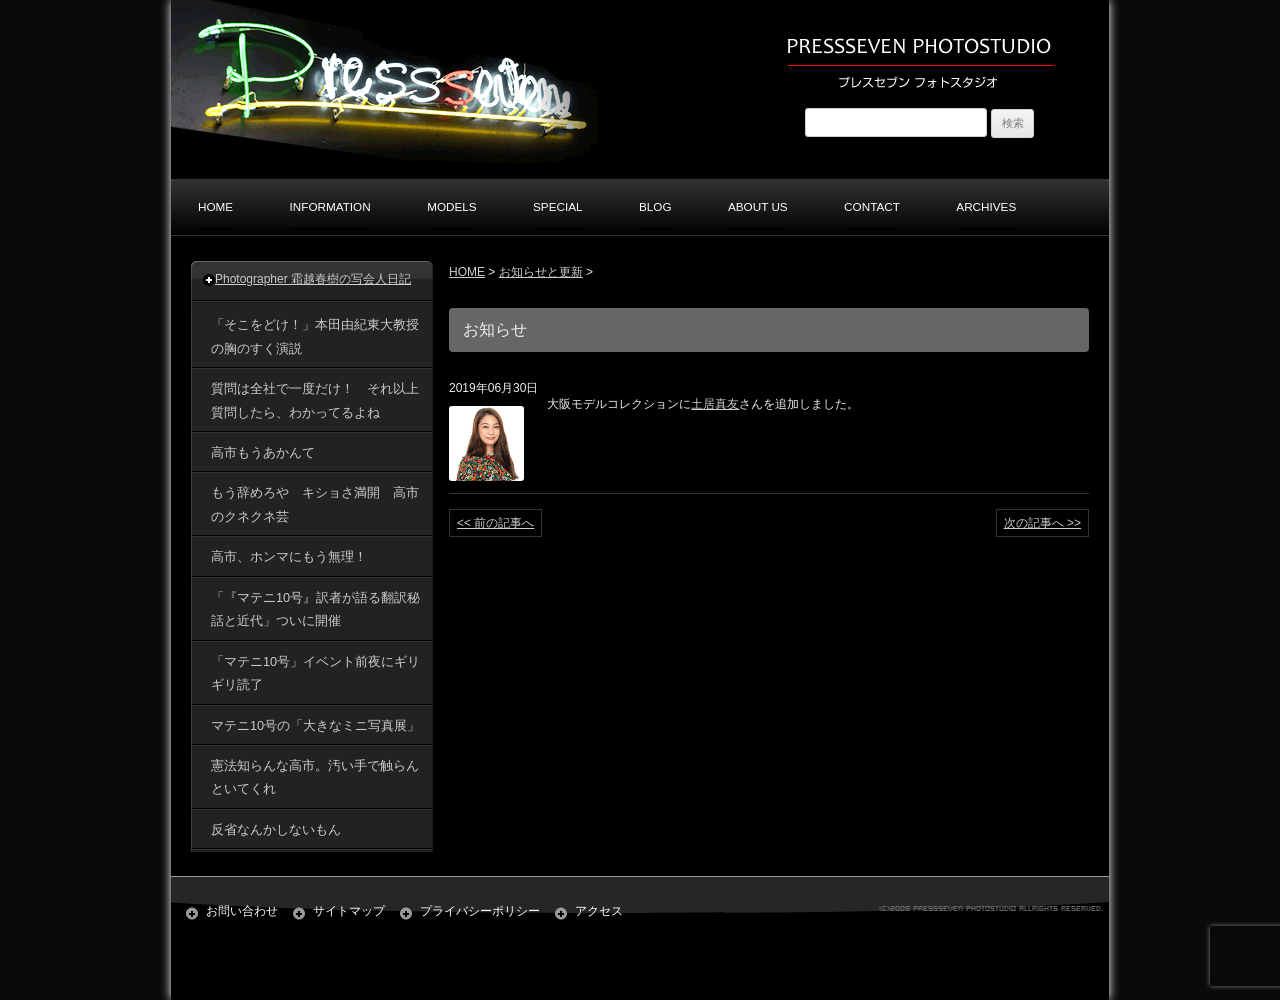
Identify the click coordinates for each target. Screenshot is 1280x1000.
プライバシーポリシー (480, 910)
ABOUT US (758, 206)
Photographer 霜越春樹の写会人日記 (313, 279)
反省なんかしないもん (276, 830)
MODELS (452, 206)
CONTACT (872, 206)
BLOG (655, 206)
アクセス (599, 910)
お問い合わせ (242, 910)
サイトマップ (349, 910)
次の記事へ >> (1042, 523)
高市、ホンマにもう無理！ (289, 557)
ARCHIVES (986, 206)
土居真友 (715, 404)
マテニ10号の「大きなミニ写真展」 (315, 726)
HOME (215, 206)
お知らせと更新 (541, 272)
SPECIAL (558, 206)
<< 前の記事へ (495, 523)
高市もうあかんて (269, 453)
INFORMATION (330, 206)
